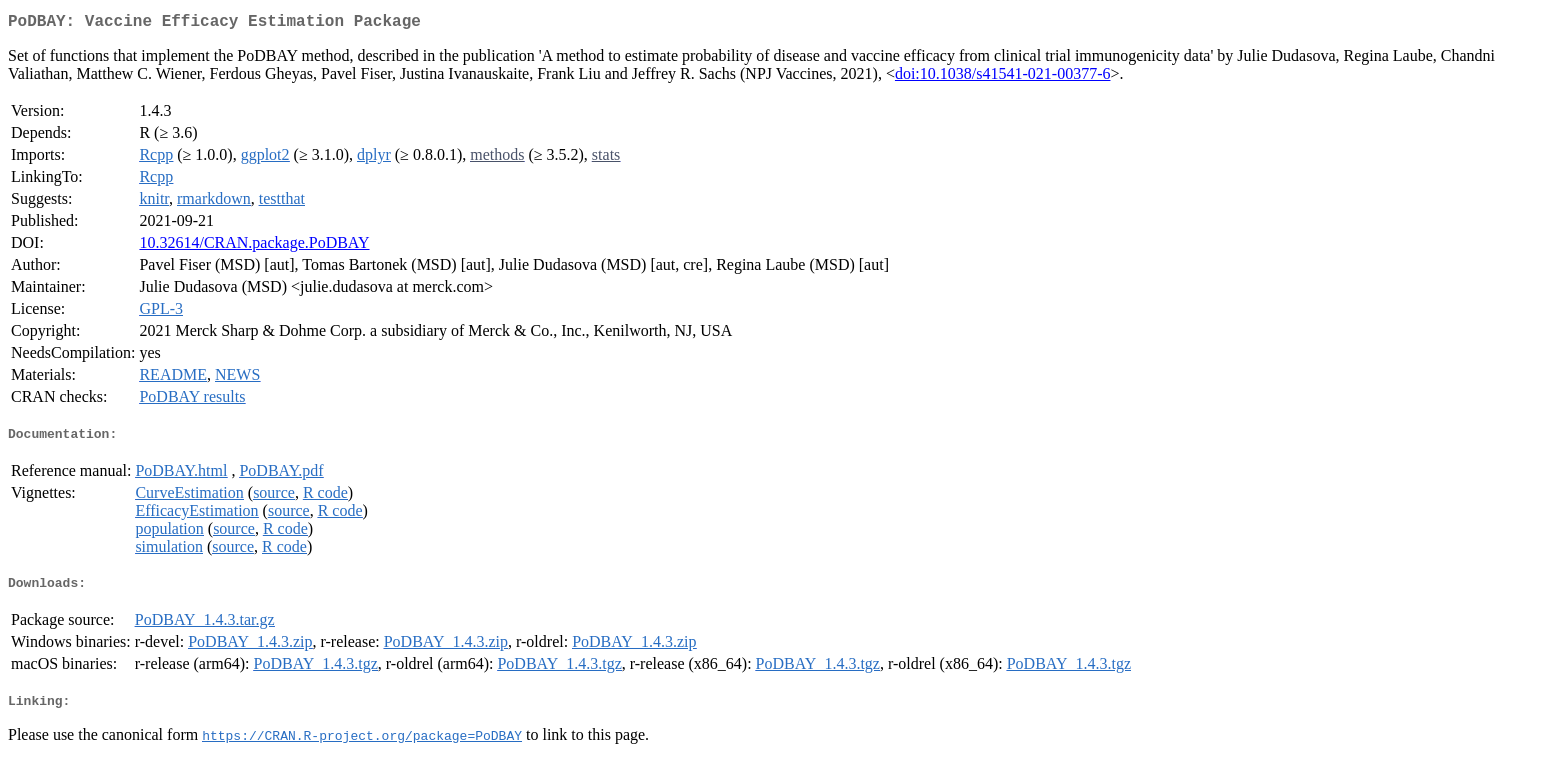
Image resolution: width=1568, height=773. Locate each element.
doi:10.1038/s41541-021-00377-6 (1003, 77)
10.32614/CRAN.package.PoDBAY (254, 246)
